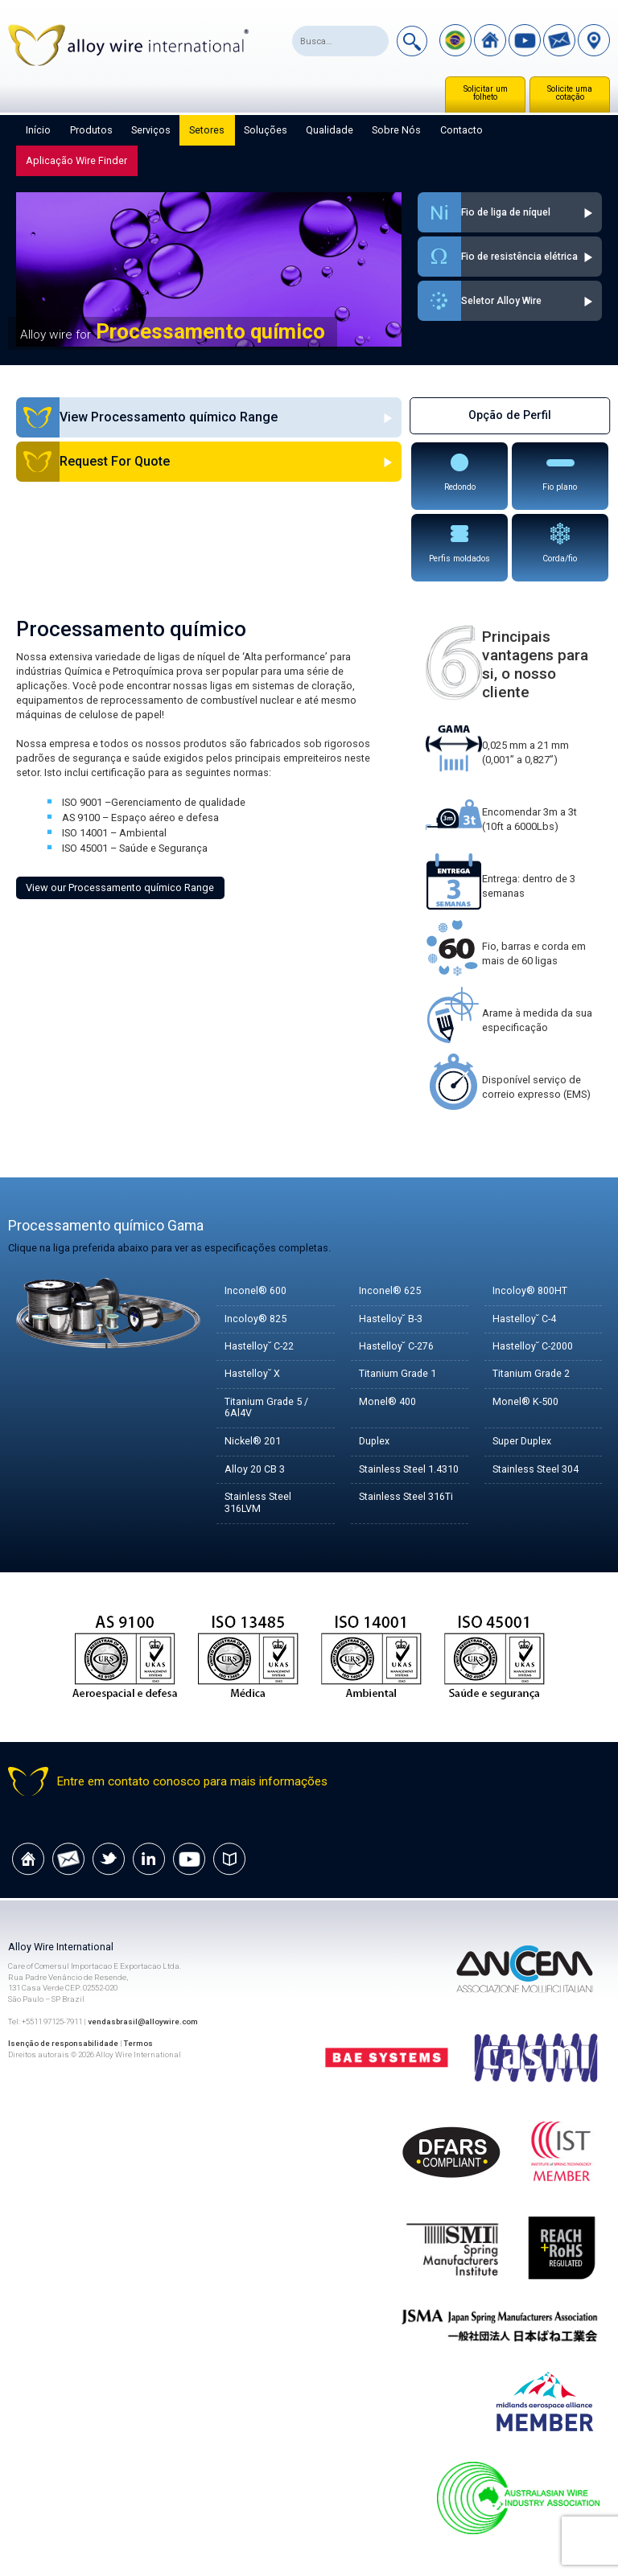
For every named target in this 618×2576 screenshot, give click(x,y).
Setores (207, 130)
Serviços (151, 130)
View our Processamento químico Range (120, 887)
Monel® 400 (387, 1402)
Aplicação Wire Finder (76, 160)
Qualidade (329, 130)
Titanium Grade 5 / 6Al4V (267, 1408)
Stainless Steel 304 (535, 1470)
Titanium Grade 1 (398, 1374)
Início (38, 130)
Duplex (374, 1442)
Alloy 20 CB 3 (255, 1470)
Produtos (91, 130)
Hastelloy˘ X (252, 1374)
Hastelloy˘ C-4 (524, 1319)
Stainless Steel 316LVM (258, 1503)
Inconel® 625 (390, 1291)
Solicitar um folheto (486, 93)
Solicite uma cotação (569, 93)
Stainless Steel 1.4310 (409, 1470)
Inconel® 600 (255, 1291)
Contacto (461, 130)
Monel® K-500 (525, 1402)
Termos (139, 2044)
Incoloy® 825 (255, 1319)
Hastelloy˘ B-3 (391, 1319)
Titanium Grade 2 (531, 1374)
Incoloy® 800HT (529, 1291)
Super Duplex (522, 1442)
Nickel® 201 (253, 1442)
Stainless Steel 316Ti (406, 1497)
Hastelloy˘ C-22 (260, 1347)
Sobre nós (396, 130)
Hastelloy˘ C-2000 (533, 1347)
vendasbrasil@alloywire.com (143, 2021)
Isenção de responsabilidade (63, 2044)
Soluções (265, 130)
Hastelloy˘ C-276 (397, 1347)
